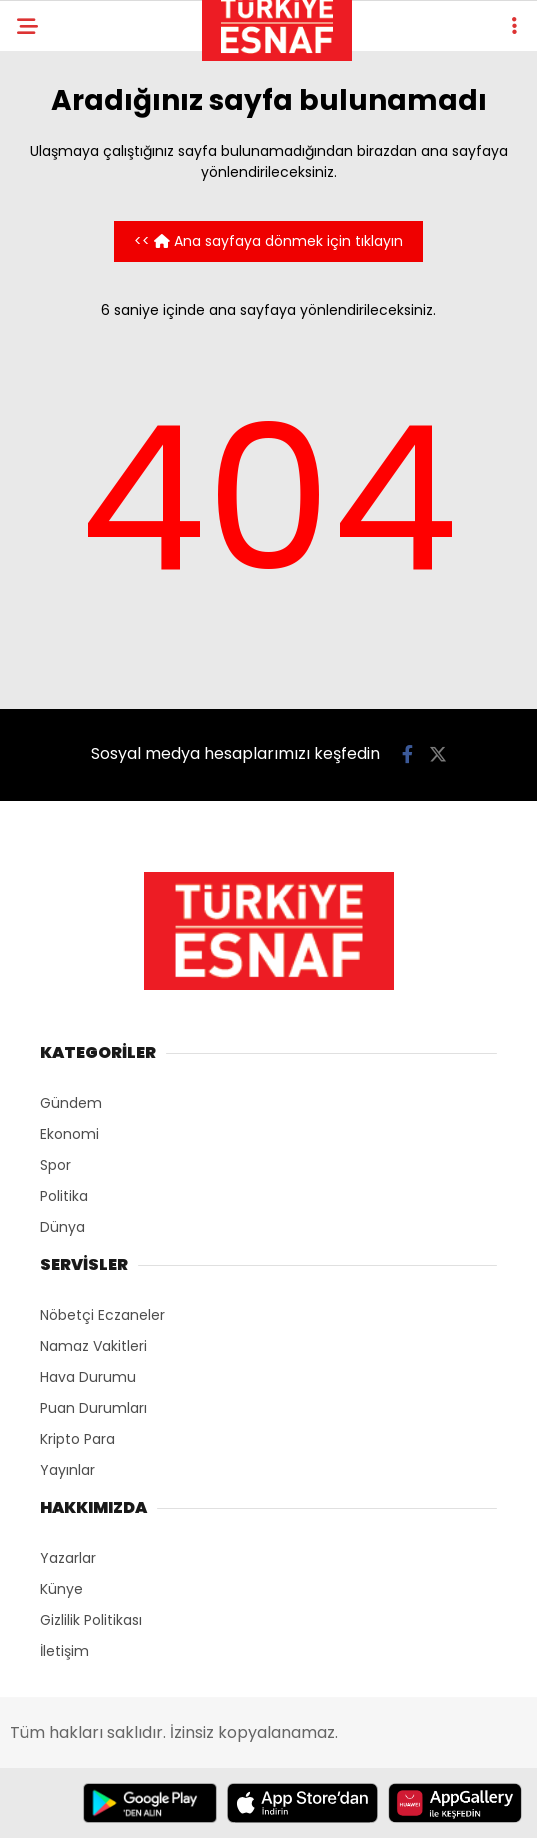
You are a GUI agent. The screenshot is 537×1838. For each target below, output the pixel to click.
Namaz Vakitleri (93, 1346)
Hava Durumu (88, 1377)
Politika (64, 1196)
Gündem (71, 1103)
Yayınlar (67, 1470)
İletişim (64, 1651)
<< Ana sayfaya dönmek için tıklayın (268, 241)
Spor (55, 1165)
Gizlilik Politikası (91, 1620)
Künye (61, 1589)
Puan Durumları (93, 1408)
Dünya (62, 1227)
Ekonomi (69, 1134)
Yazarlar (68, 1558)
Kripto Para (77, 1439)
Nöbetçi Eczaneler (102, 1315)
